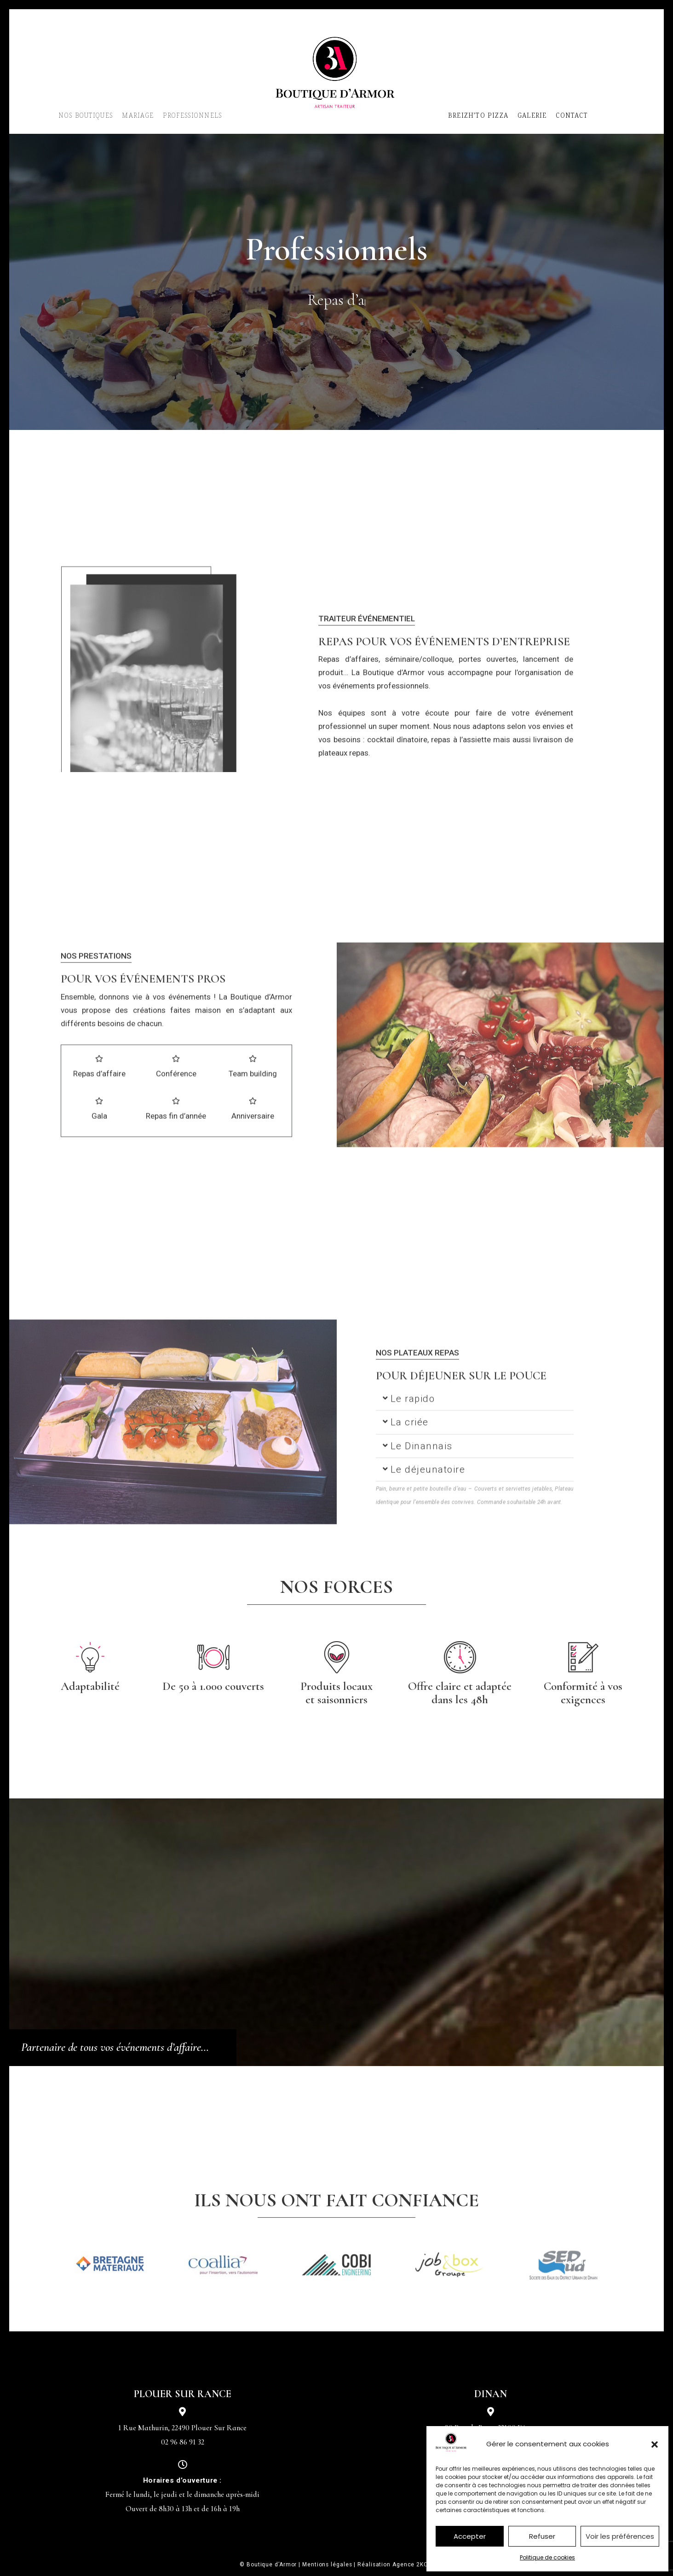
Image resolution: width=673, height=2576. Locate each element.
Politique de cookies (547, 2557)
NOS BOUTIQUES (85, 115)
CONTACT (571, 115)
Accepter (470, 2536)
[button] (654, 2444)
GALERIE (532, 115)
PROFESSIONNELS (192, 115)
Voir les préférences (620, 2536)
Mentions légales (327, 2564)
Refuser (542, 2536)
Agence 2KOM (412, 2564)
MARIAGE (138, 115)
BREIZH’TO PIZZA (478, 115)
